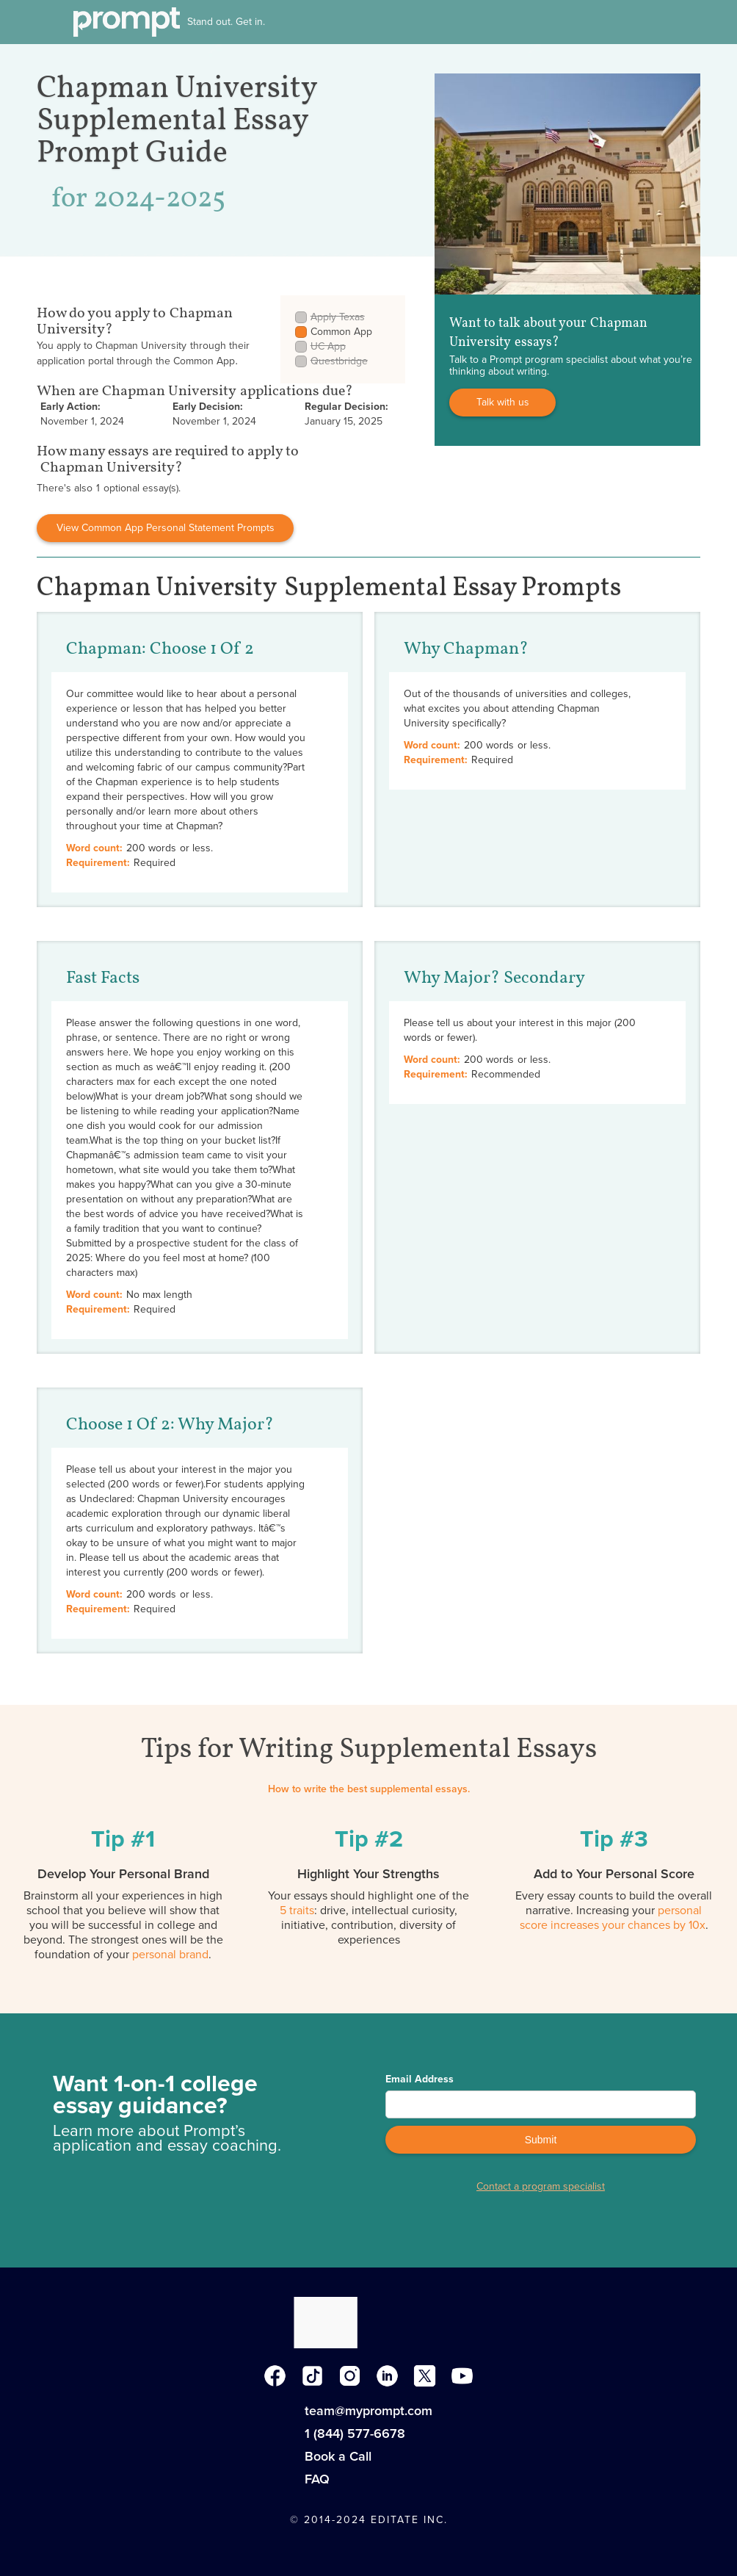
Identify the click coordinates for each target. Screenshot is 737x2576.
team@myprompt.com (368, 2410)
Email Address (419, 2079)
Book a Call (338, 2456)
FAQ (317, 2479)
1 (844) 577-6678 (355, 2433)
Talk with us (502, 402)
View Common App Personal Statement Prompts (166, 527)
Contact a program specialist (540, 2186)
